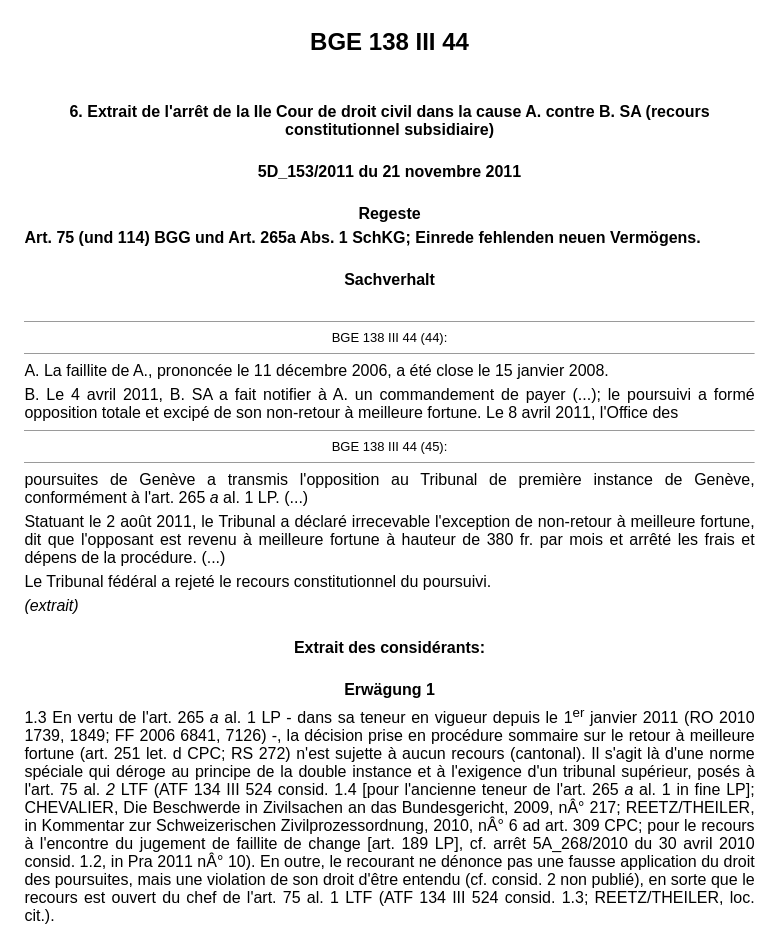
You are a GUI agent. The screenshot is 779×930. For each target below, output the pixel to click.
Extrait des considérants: (389, 647)
